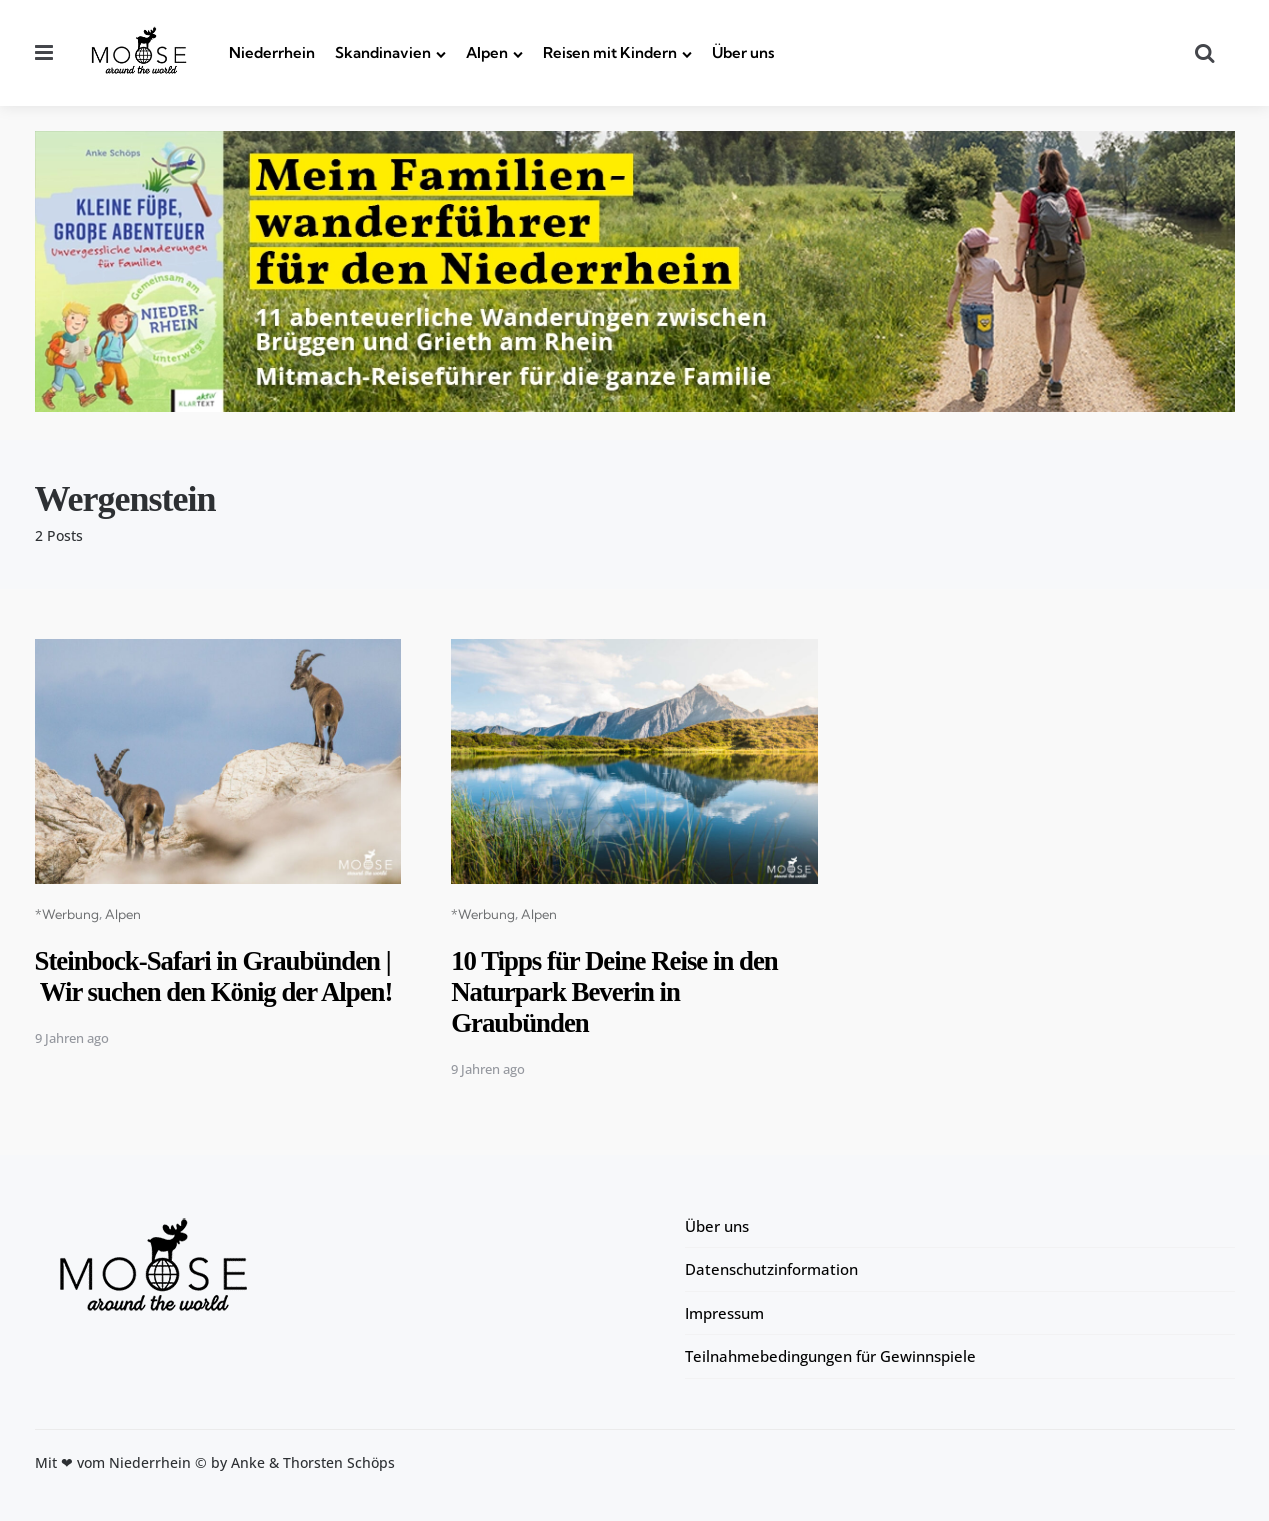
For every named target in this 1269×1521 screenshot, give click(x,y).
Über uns (743, 52)
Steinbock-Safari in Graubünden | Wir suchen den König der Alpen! (216, 991)
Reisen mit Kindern (610, 52)
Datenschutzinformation (771, 1269)
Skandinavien (383, 52)
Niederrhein (272, 52)
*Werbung (67, 914)
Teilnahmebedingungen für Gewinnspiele (830, 1356)
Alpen (487, 52)
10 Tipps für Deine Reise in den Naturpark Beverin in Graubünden (622, 991)
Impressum (724, 1313)
